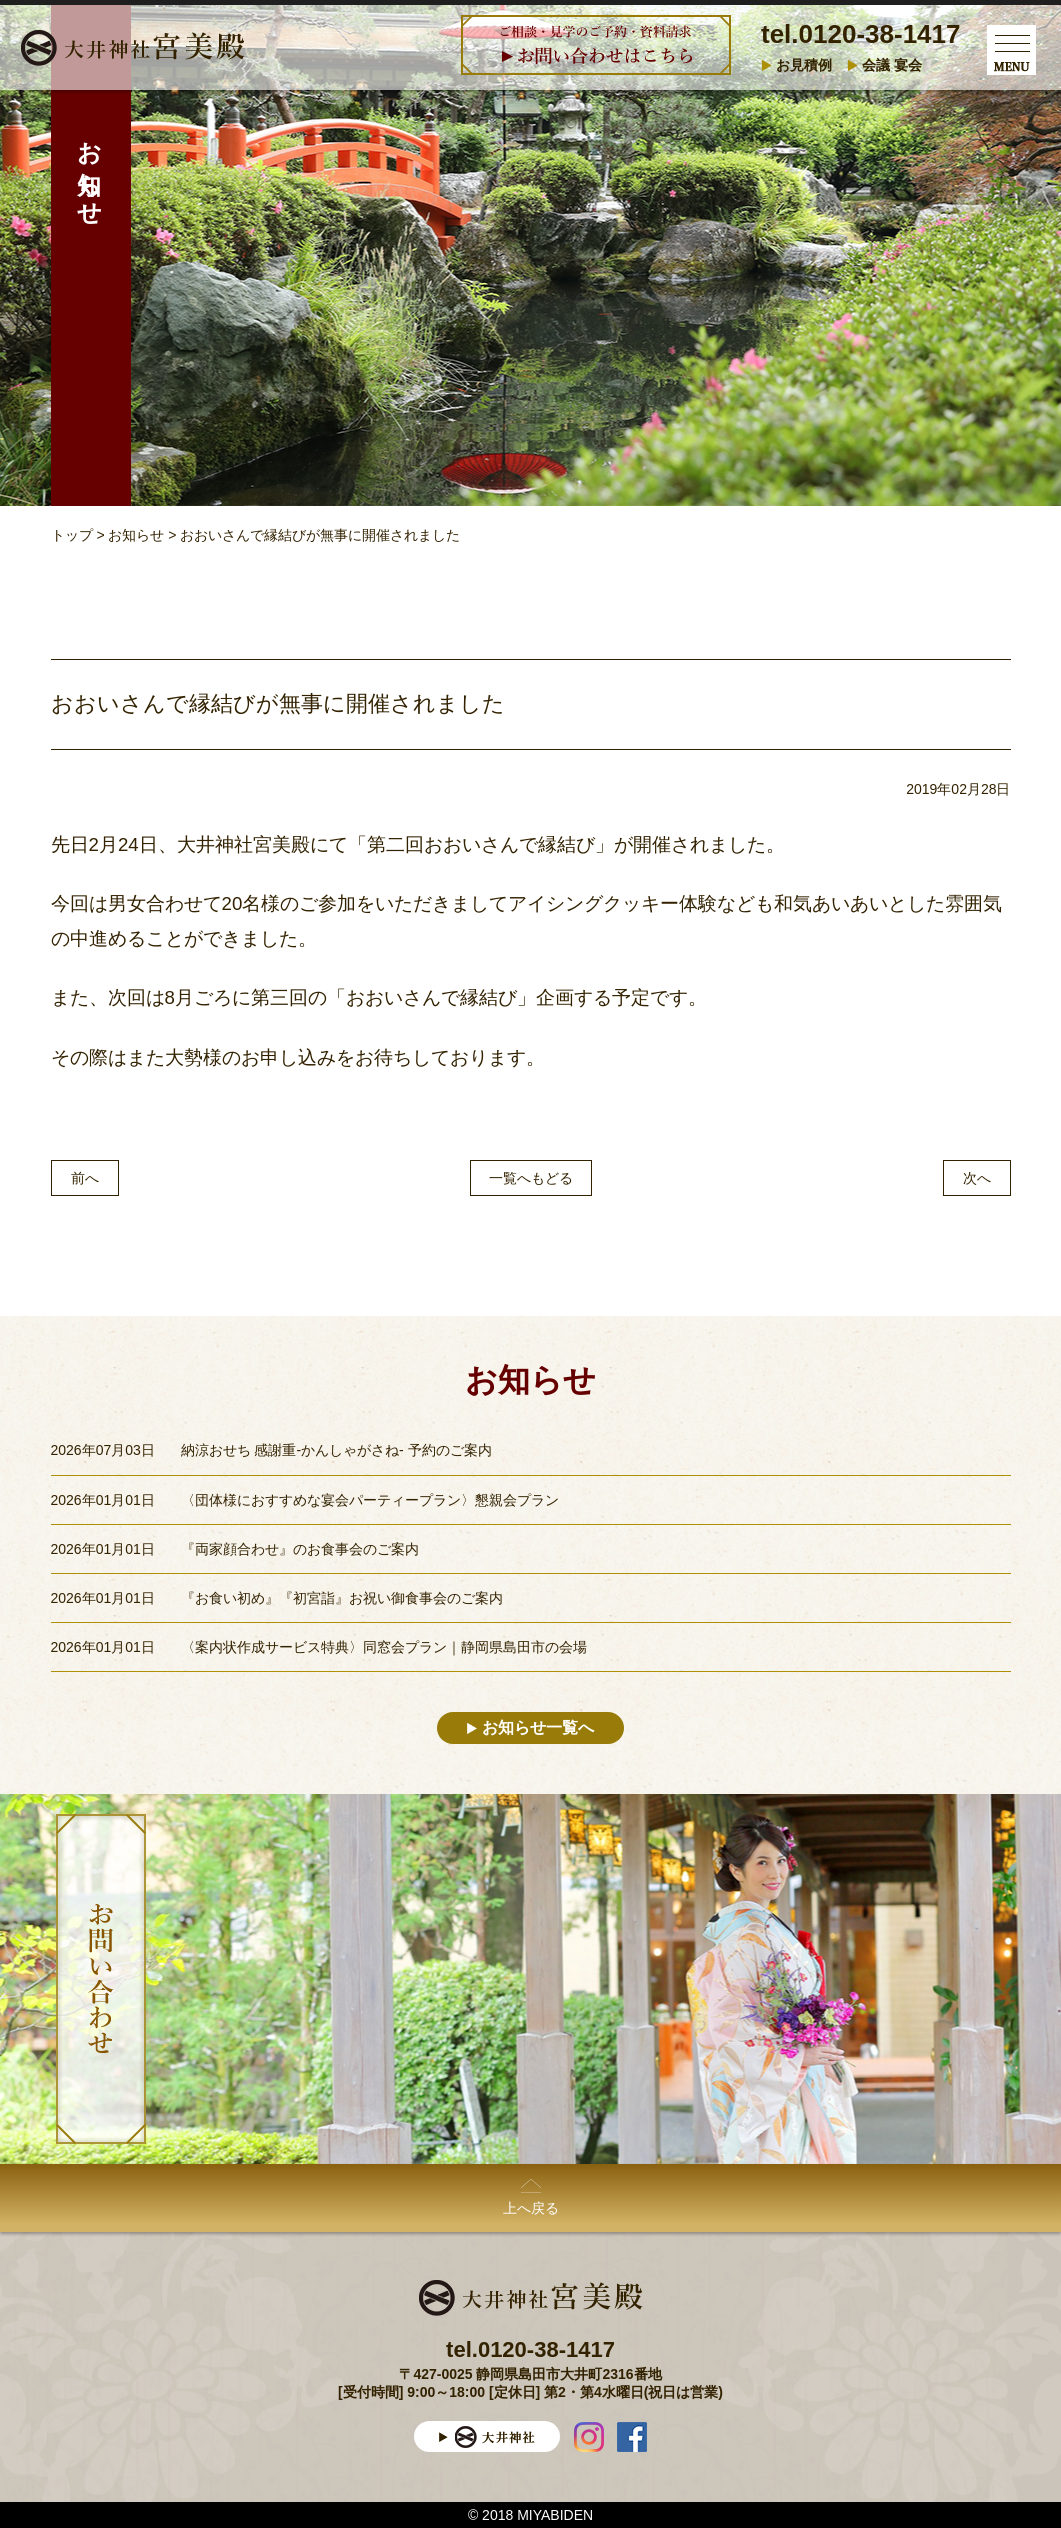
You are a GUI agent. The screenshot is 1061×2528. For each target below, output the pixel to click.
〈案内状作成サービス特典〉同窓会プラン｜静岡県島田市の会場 (384, 1647)
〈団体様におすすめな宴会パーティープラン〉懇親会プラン (370, 1500)
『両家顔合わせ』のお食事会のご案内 (300, 1549)
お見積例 (804, 65)
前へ (85, 1178)
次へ (977, 1178)
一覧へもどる (531, 1178)
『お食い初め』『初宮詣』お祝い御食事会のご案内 (342, 1598)
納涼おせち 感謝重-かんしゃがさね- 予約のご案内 (336, 1450)
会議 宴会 (892, 65)
